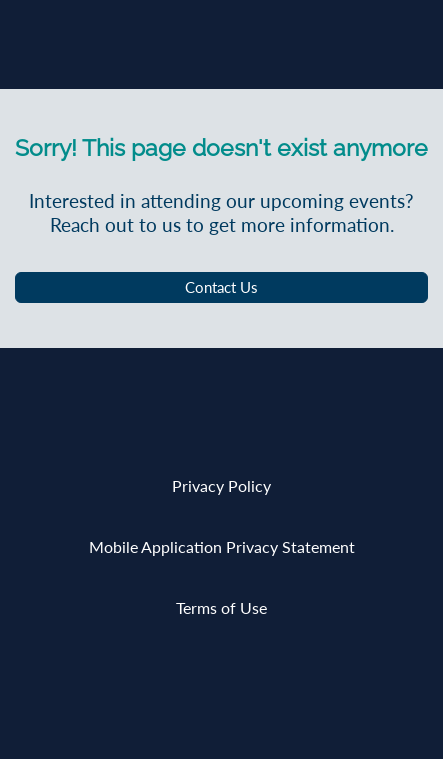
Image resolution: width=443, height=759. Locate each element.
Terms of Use (221, 607)
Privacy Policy (221, 485)
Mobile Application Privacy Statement (222, 546)
